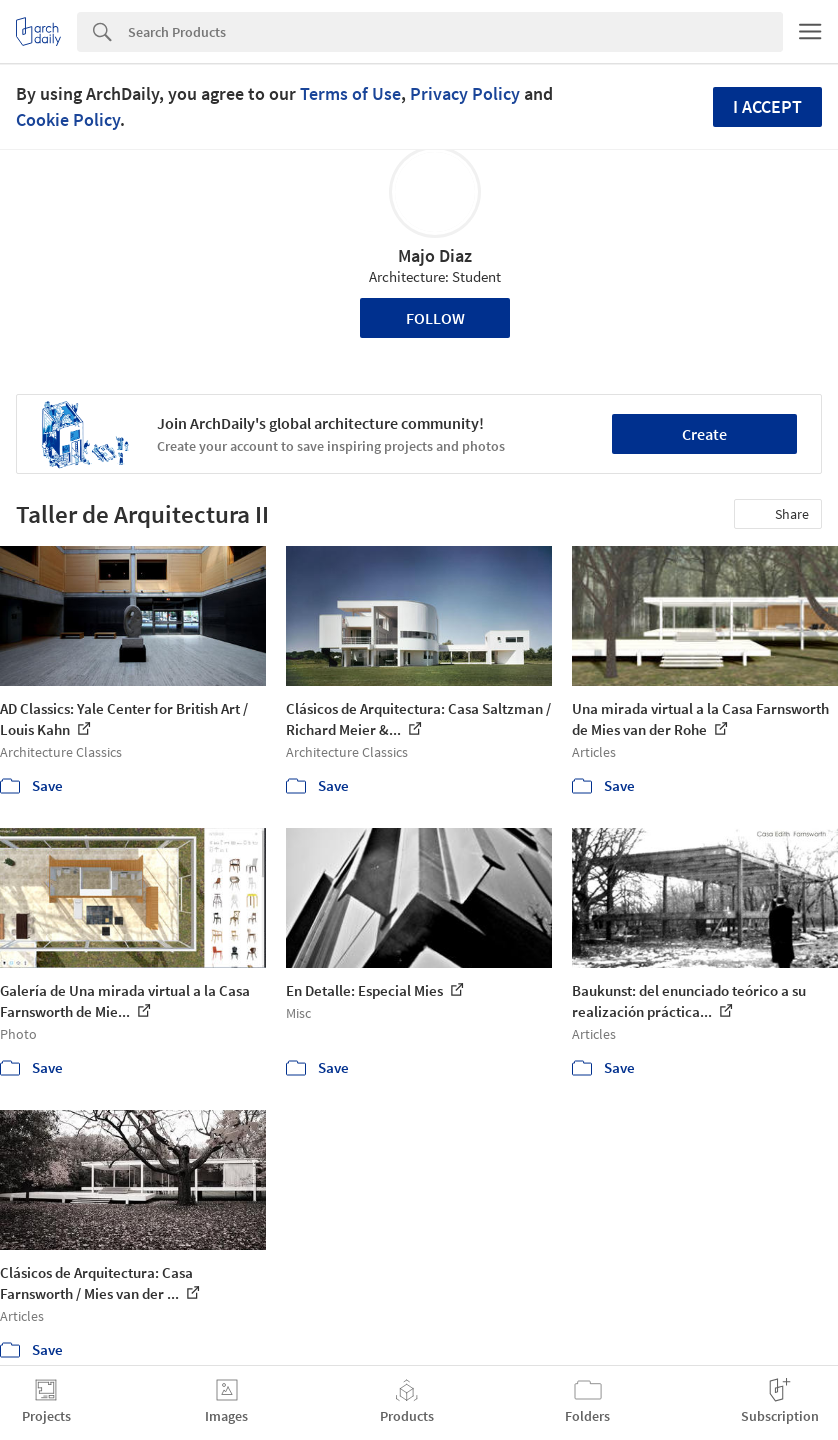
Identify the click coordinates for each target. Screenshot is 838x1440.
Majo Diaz (435, 255)
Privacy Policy (465, 93)
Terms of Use (350, 93)
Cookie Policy (68, 119)
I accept (767, 106)
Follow (435, 318)
